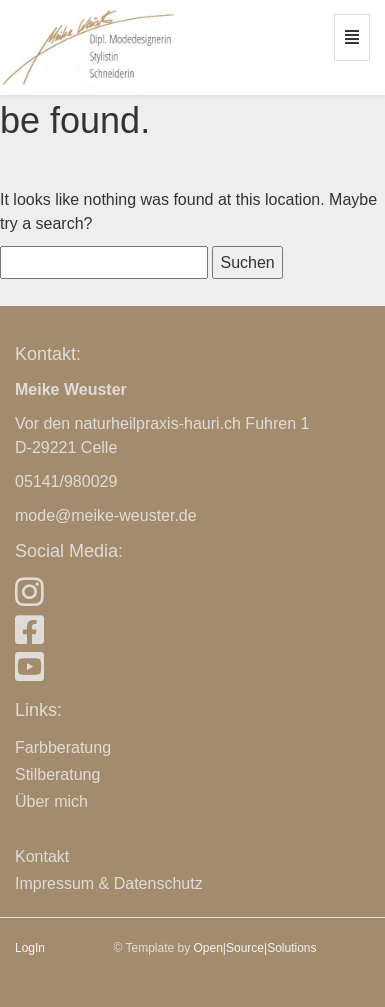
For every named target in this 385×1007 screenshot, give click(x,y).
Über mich (51, 801)
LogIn (30, 948)
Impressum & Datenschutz (109, 883)
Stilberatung (57, 774)
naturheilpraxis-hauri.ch (158, 423)
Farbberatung (63, 747)
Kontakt (42, 856)
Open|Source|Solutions (255, 948)
